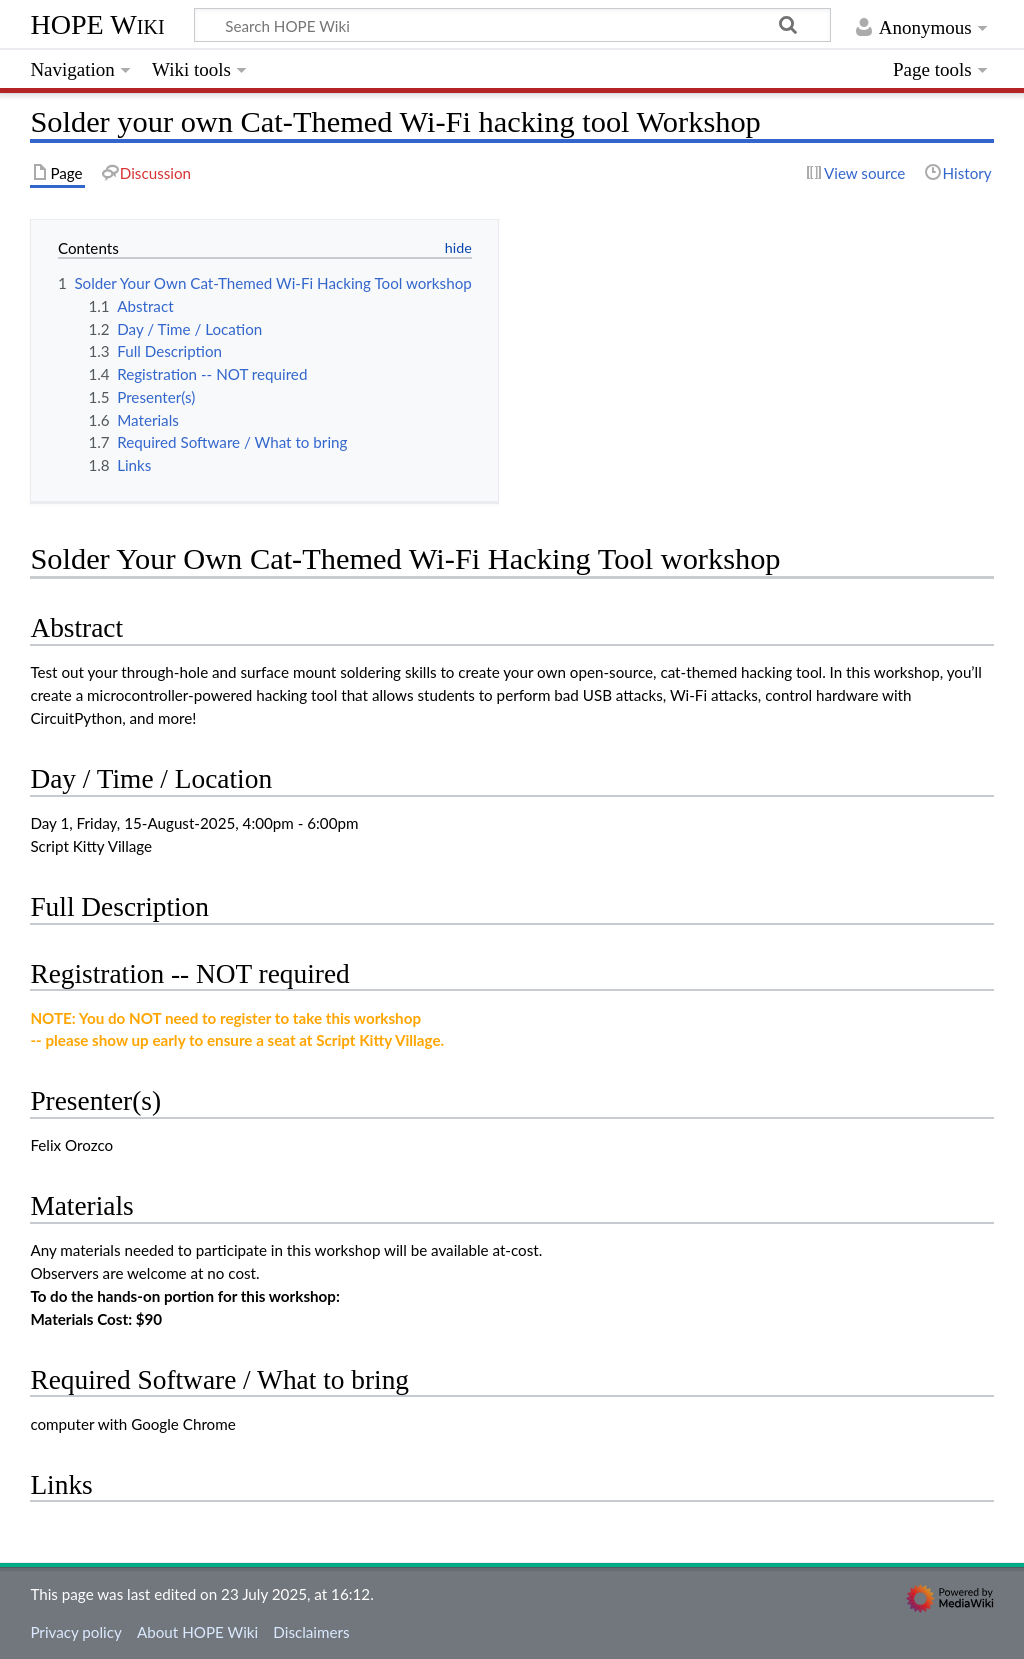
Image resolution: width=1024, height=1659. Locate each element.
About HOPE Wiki (197, 1632)
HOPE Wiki (97, 24)
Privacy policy (75, 1632)
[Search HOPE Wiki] (512, 25)
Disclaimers (311, 1632)
